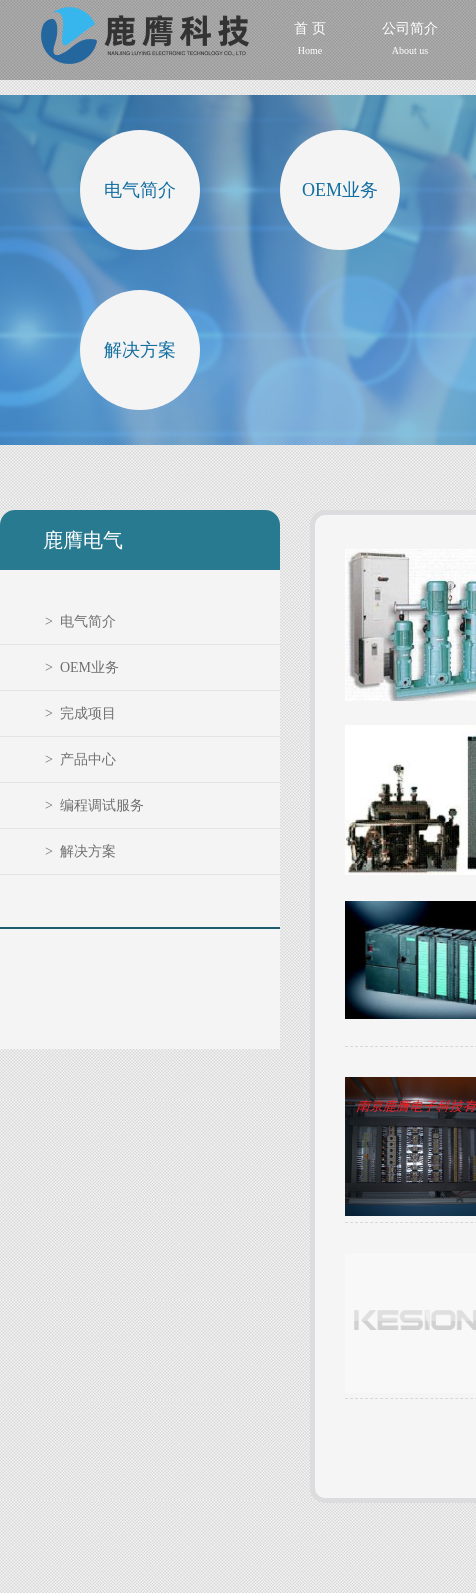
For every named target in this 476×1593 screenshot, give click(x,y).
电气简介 (140, 190)
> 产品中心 (80, 759)
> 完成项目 (80, 713)
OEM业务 (340, 190)
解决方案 (140, 350)
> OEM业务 (82, 667)
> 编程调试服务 (94, 805)
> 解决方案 (80, 851)
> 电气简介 (80, 621)
